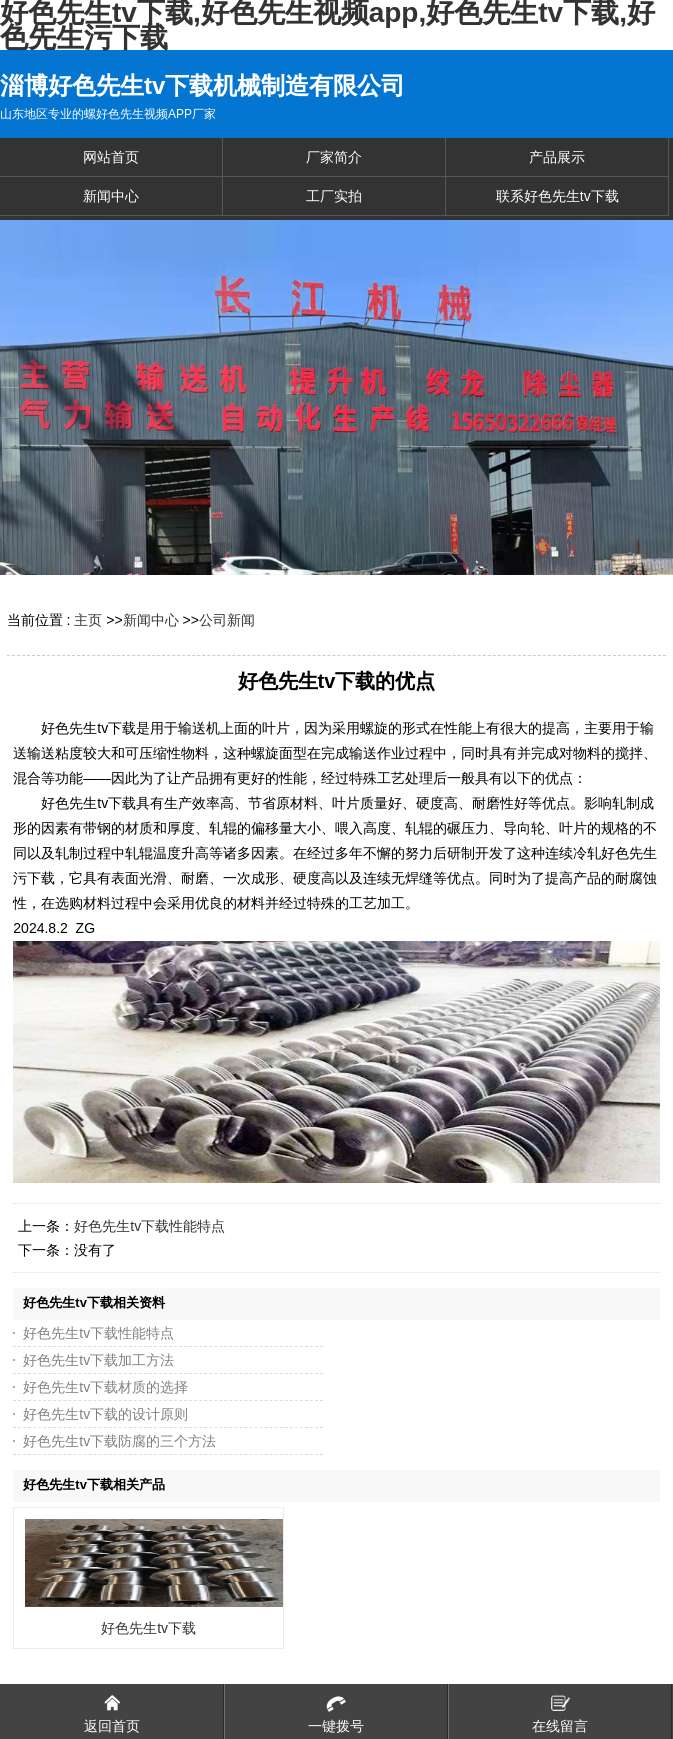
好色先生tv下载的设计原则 (105, 1414)
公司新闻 (227, 620)
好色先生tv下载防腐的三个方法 (119, 1441)
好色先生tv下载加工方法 (98, 1360)
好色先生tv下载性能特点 (149, 1226)
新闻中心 (151, 620)
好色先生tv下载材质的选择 (105, 1387)
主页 (88, 620)
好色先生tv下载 (148, 1628)
